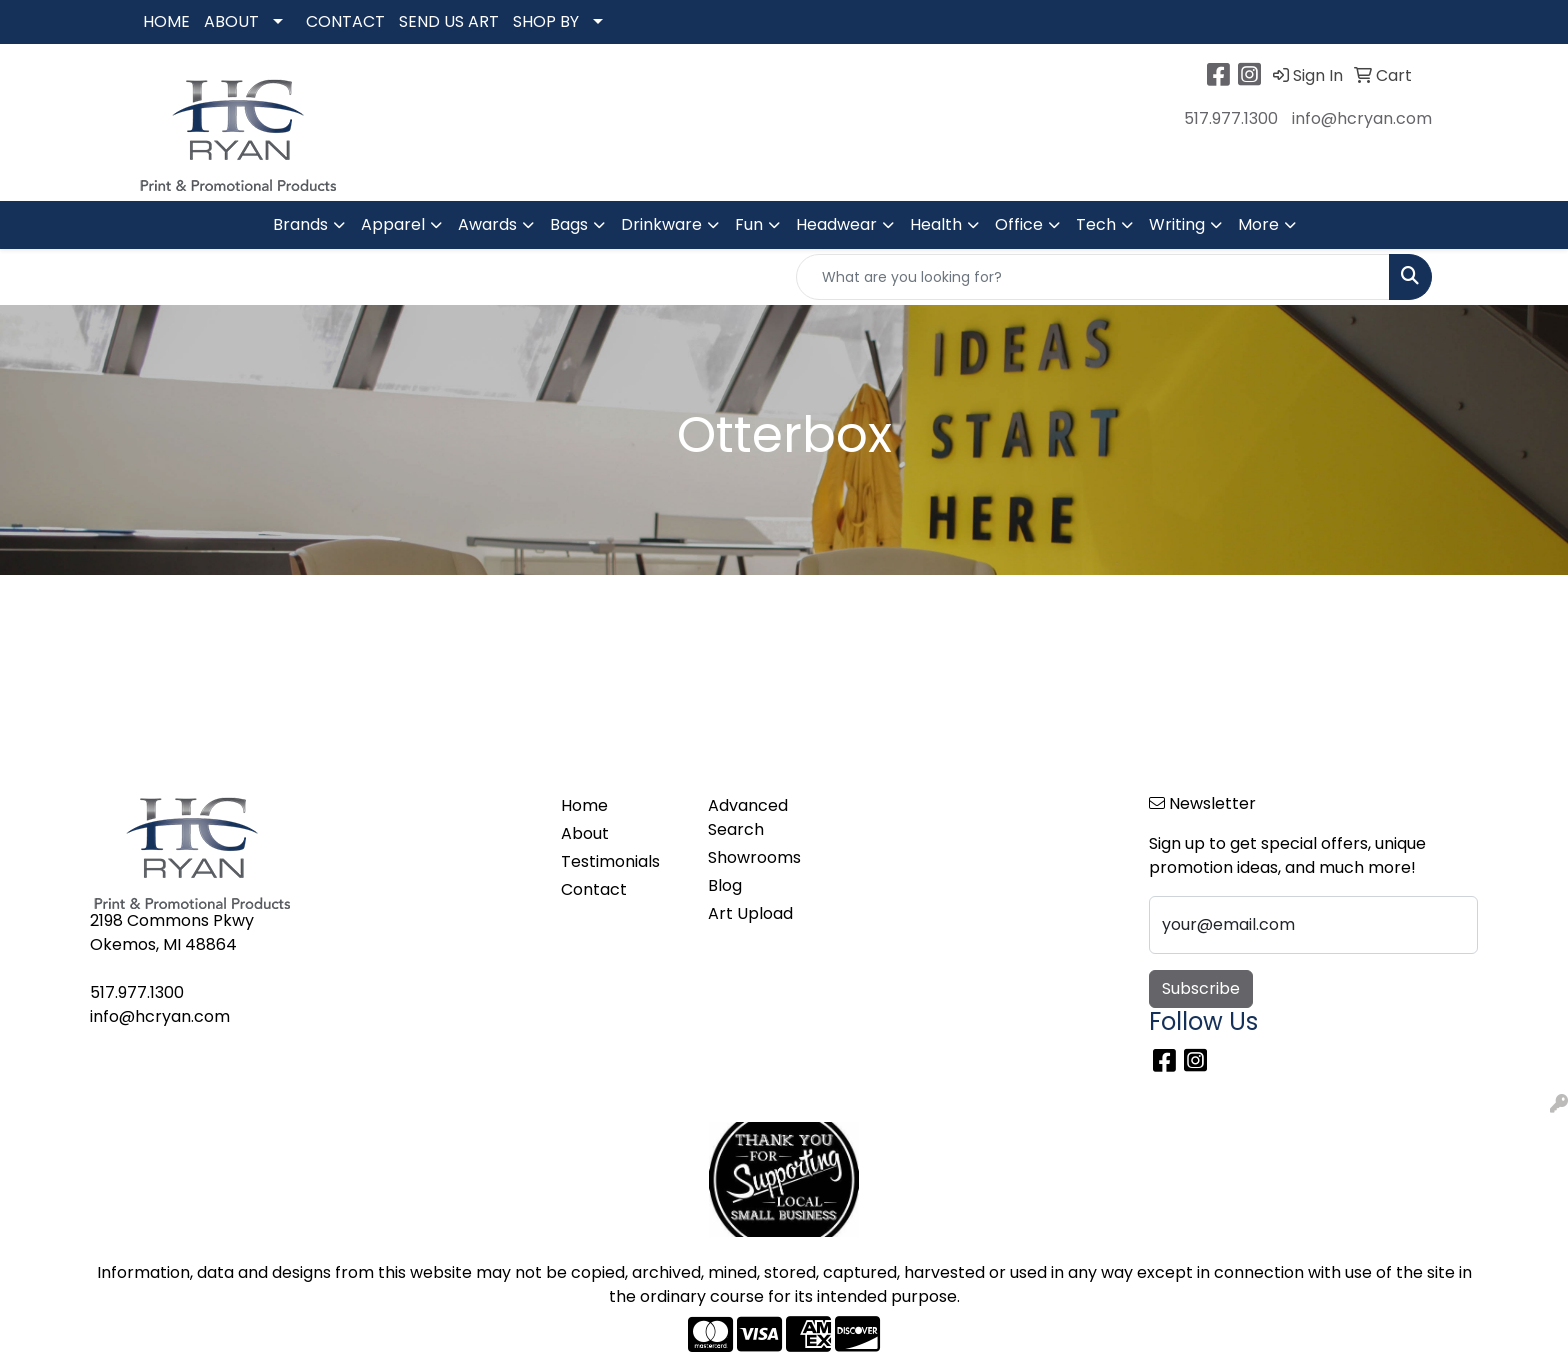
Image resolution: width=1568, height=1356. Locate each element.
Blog (725, 885)
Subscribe (1201, 988)
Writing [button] (1177, 224)
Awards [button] (487, 224)
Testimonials (610, 861)
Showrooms (754, 857)
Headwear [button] (836, 224)
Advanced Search (748, 817)
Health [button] (936, 224)
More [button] (1258, 224)
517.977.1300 (1231, 118)
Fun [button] (749, 224)
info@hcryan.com (1362, 118)
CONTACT (345, 21)
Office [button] (1019, 224)
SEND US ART (449, 21)
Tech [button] (1096, 224)
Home (584, 805)
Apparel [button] (393, 224)
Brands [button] (300, 224)
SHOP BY (546, 21)
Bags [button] (569, 224)
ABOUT (231, 21)
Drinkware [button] (661, 224)
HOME (166, 21)
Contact (594, 889)
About (585, 833)
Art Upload (750, 913)
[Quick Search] (1093, 277)
